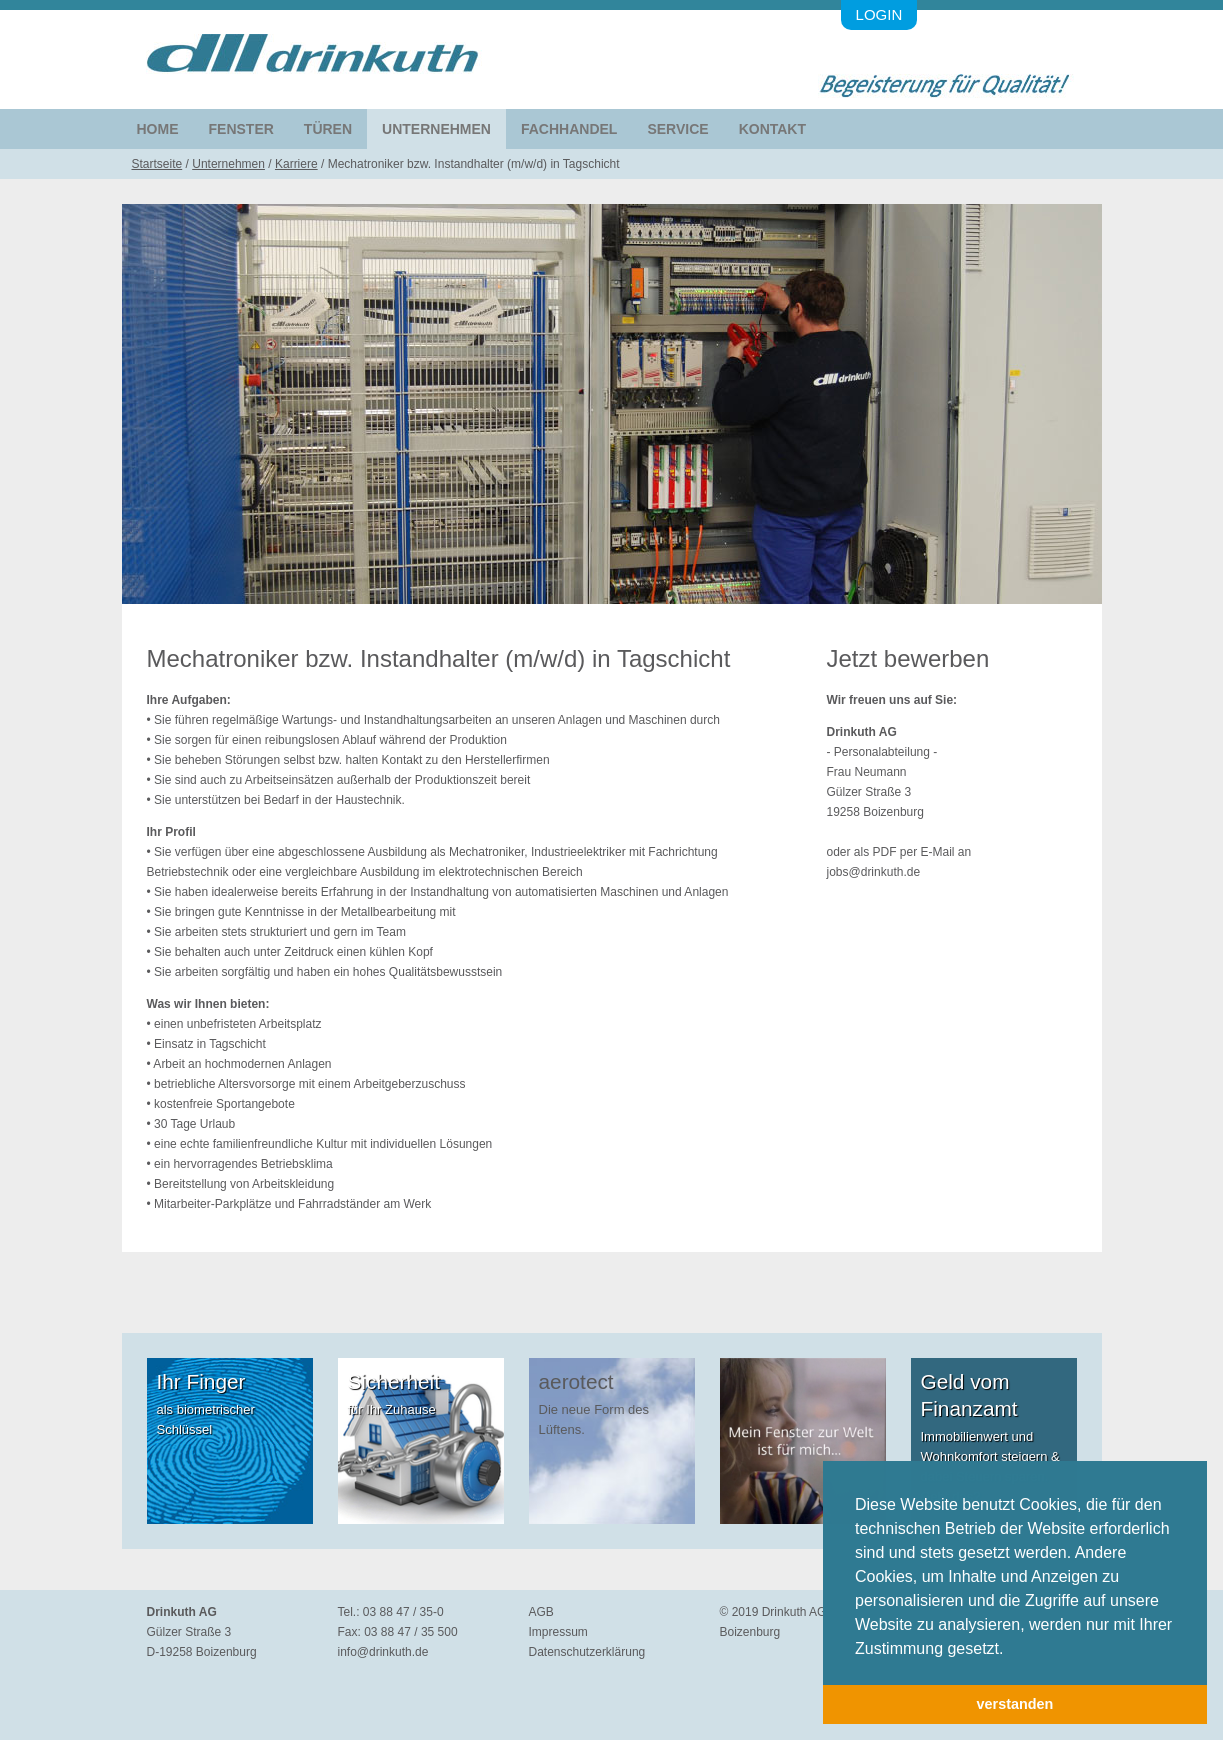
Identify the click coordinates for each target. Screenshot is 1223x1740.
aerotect (576, 1381)
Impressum (558, 1632)
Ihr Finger (201, 1381)
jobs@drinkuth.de (874, 872)
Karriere (296, 164)
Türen (328, 129)
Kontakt (772, 129)
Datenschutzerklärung (587, 1652)
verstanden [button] (1015, 1704)
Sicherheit (394, 1381)
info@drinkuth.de (383, 1652)
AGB (541, 1612)
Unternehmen (436, 129)
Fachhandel (569, 129)
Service (677, 129)
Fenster (241, 129)
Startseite (157, 164)
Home (158, 129)
